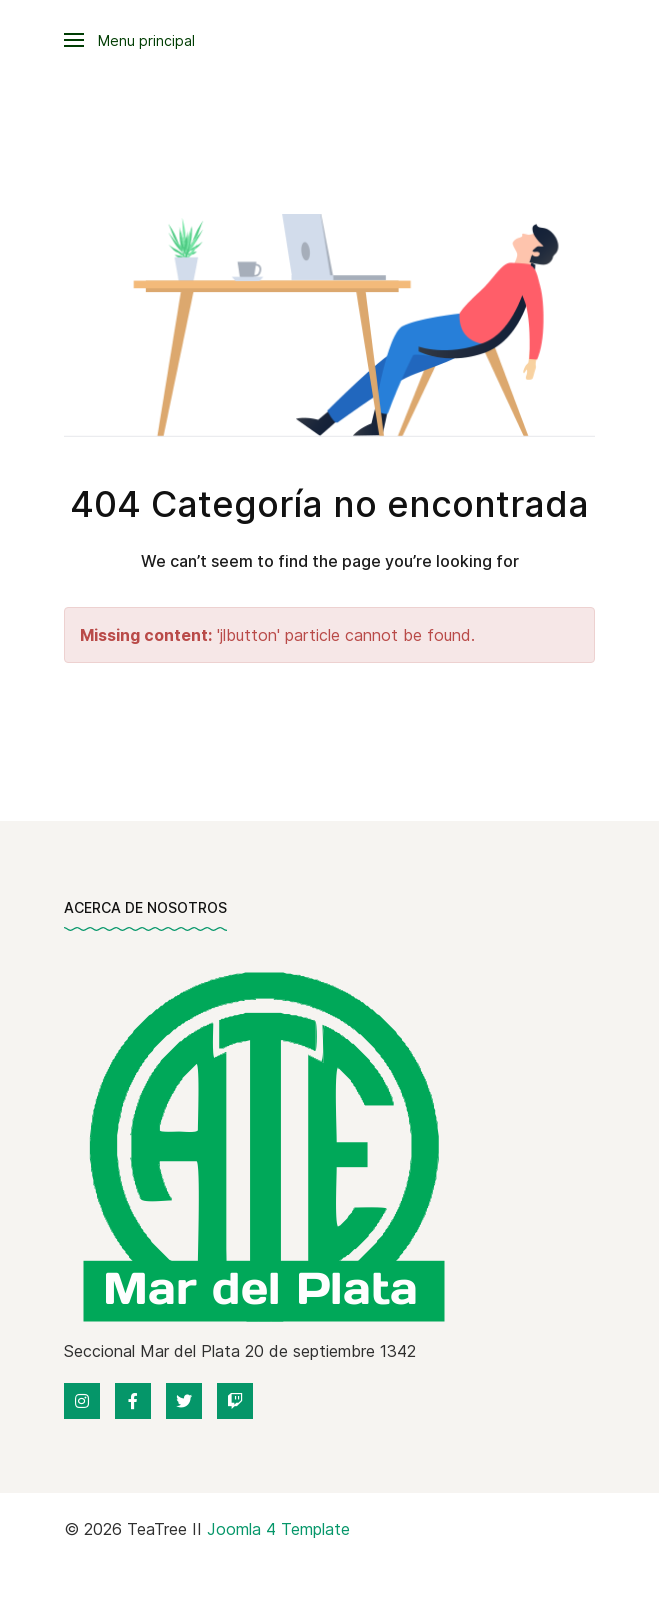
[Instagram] (82, 1401)
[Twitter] (184, 1401)
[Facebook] (133, 1401)
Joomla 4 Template (278, 1529)
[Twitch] (235, 1401)
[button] (129, 40)
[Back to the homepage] (260, 1145)
